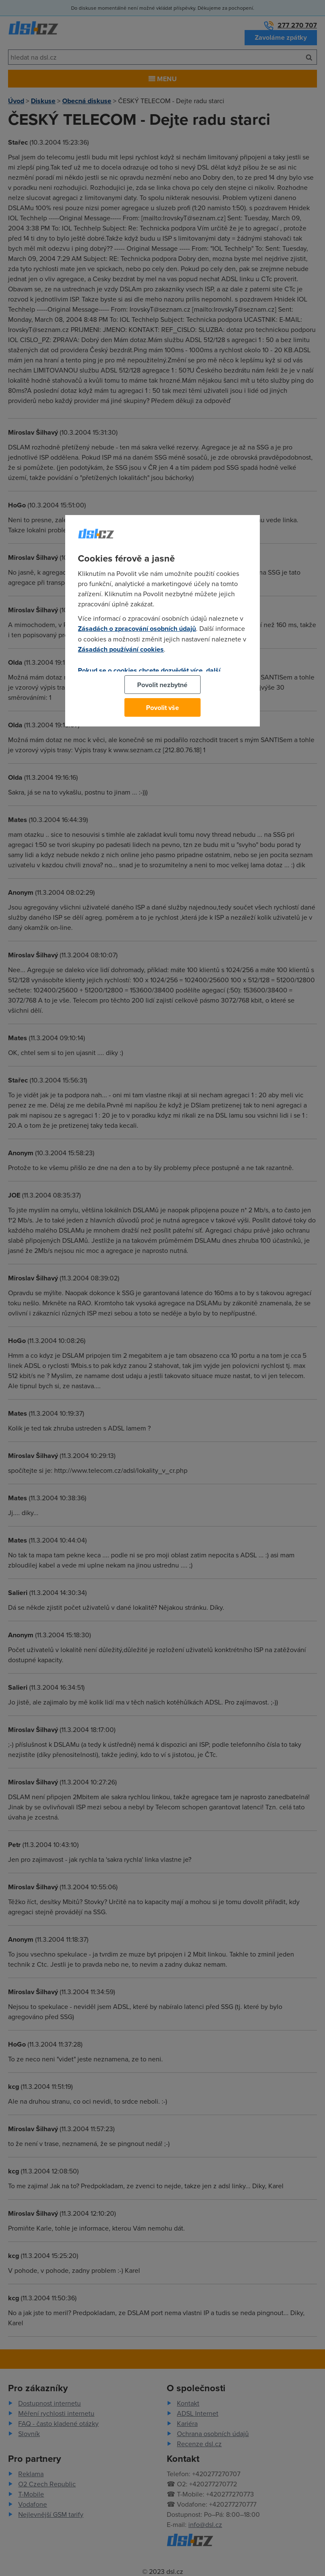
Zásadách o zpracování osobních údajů (137, 628)
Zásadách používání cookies (121, 649)
